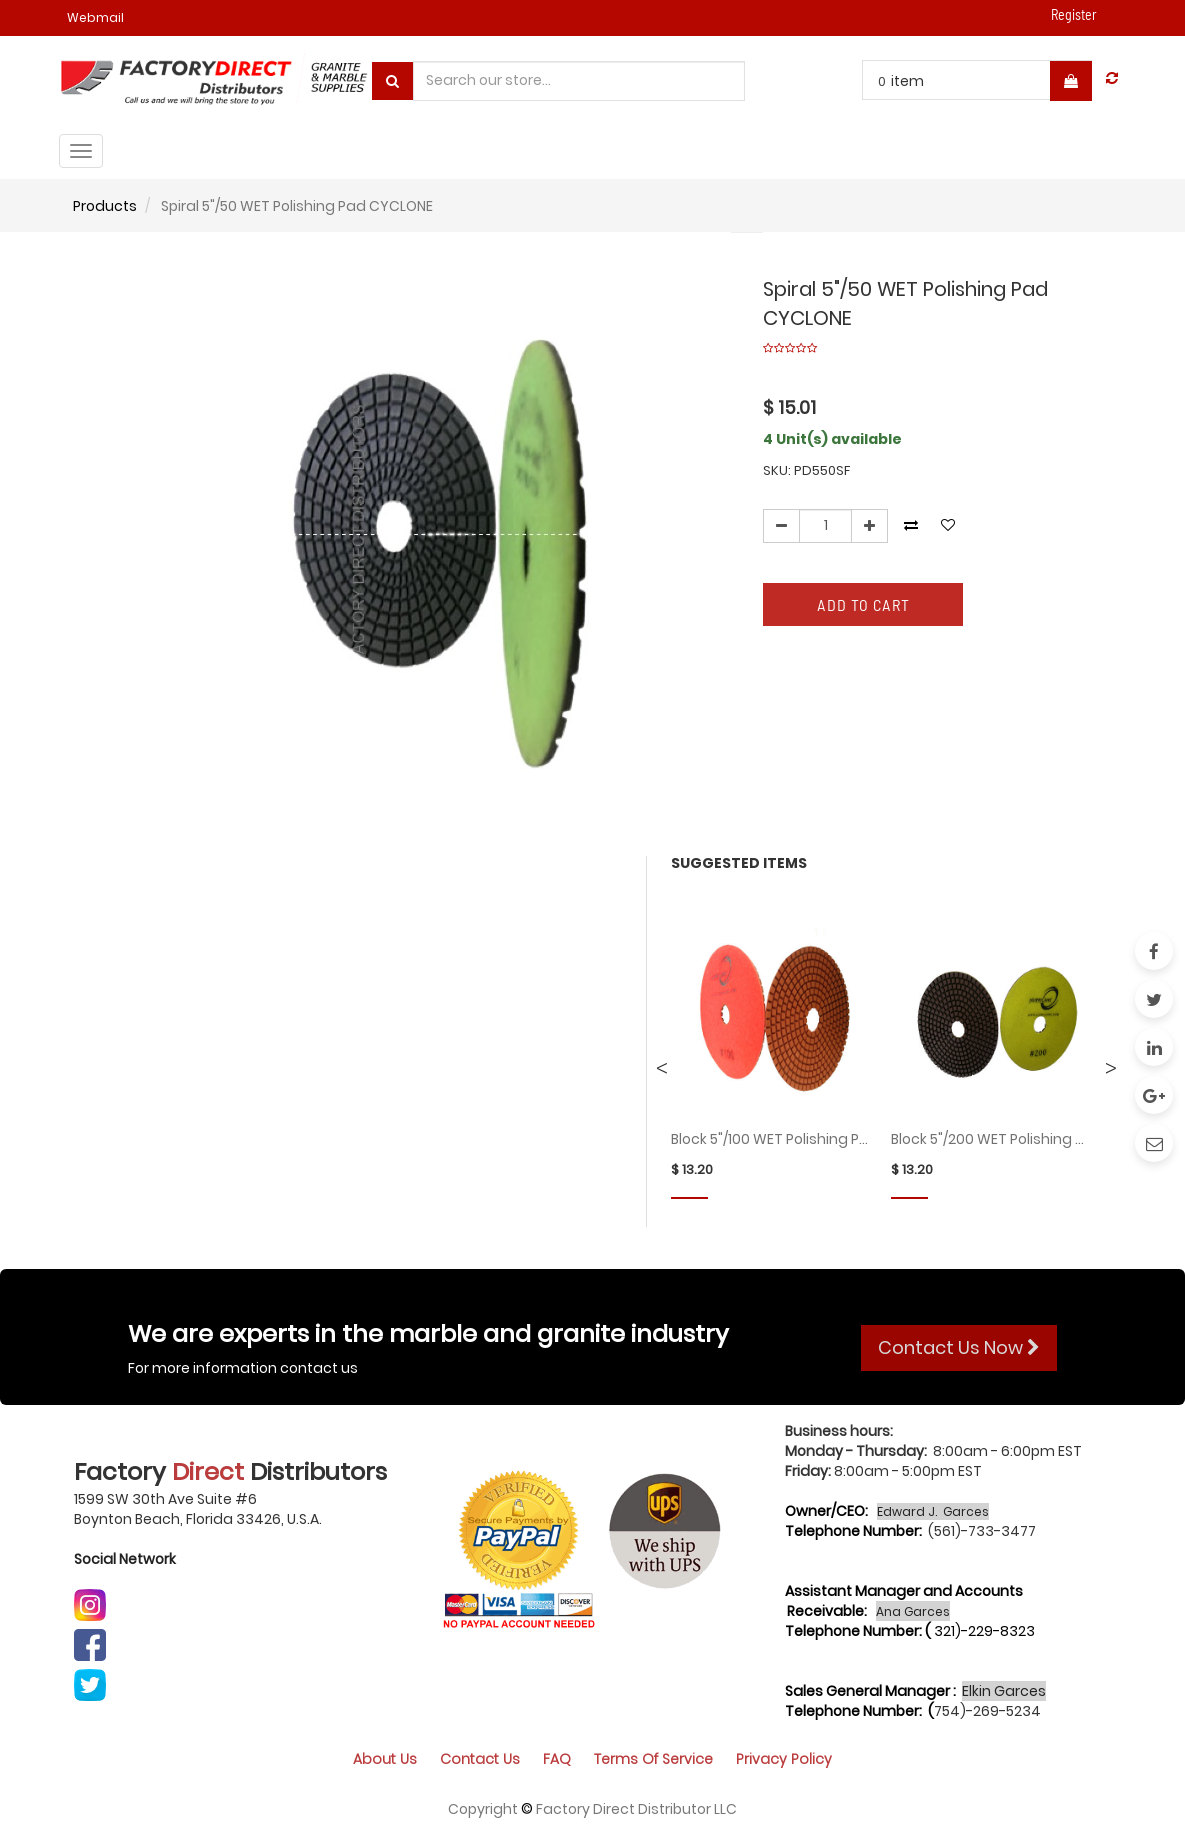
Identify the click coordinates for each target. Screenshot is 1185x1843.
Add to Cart (863, 604)
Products (105, 206)
